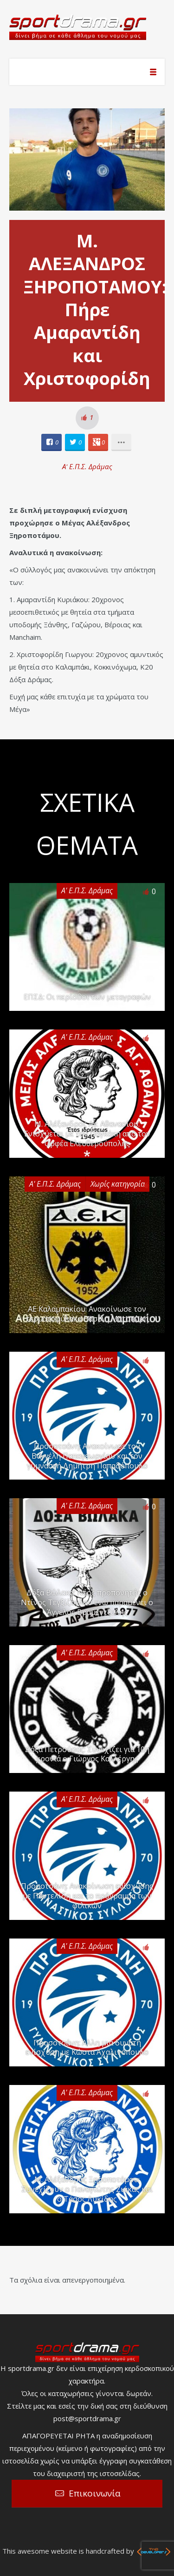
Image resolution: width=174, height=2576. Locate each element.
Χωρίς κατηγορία (117, 1184)
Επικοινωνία (95, 2493)
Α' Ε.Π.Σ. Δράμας (87, 466)
